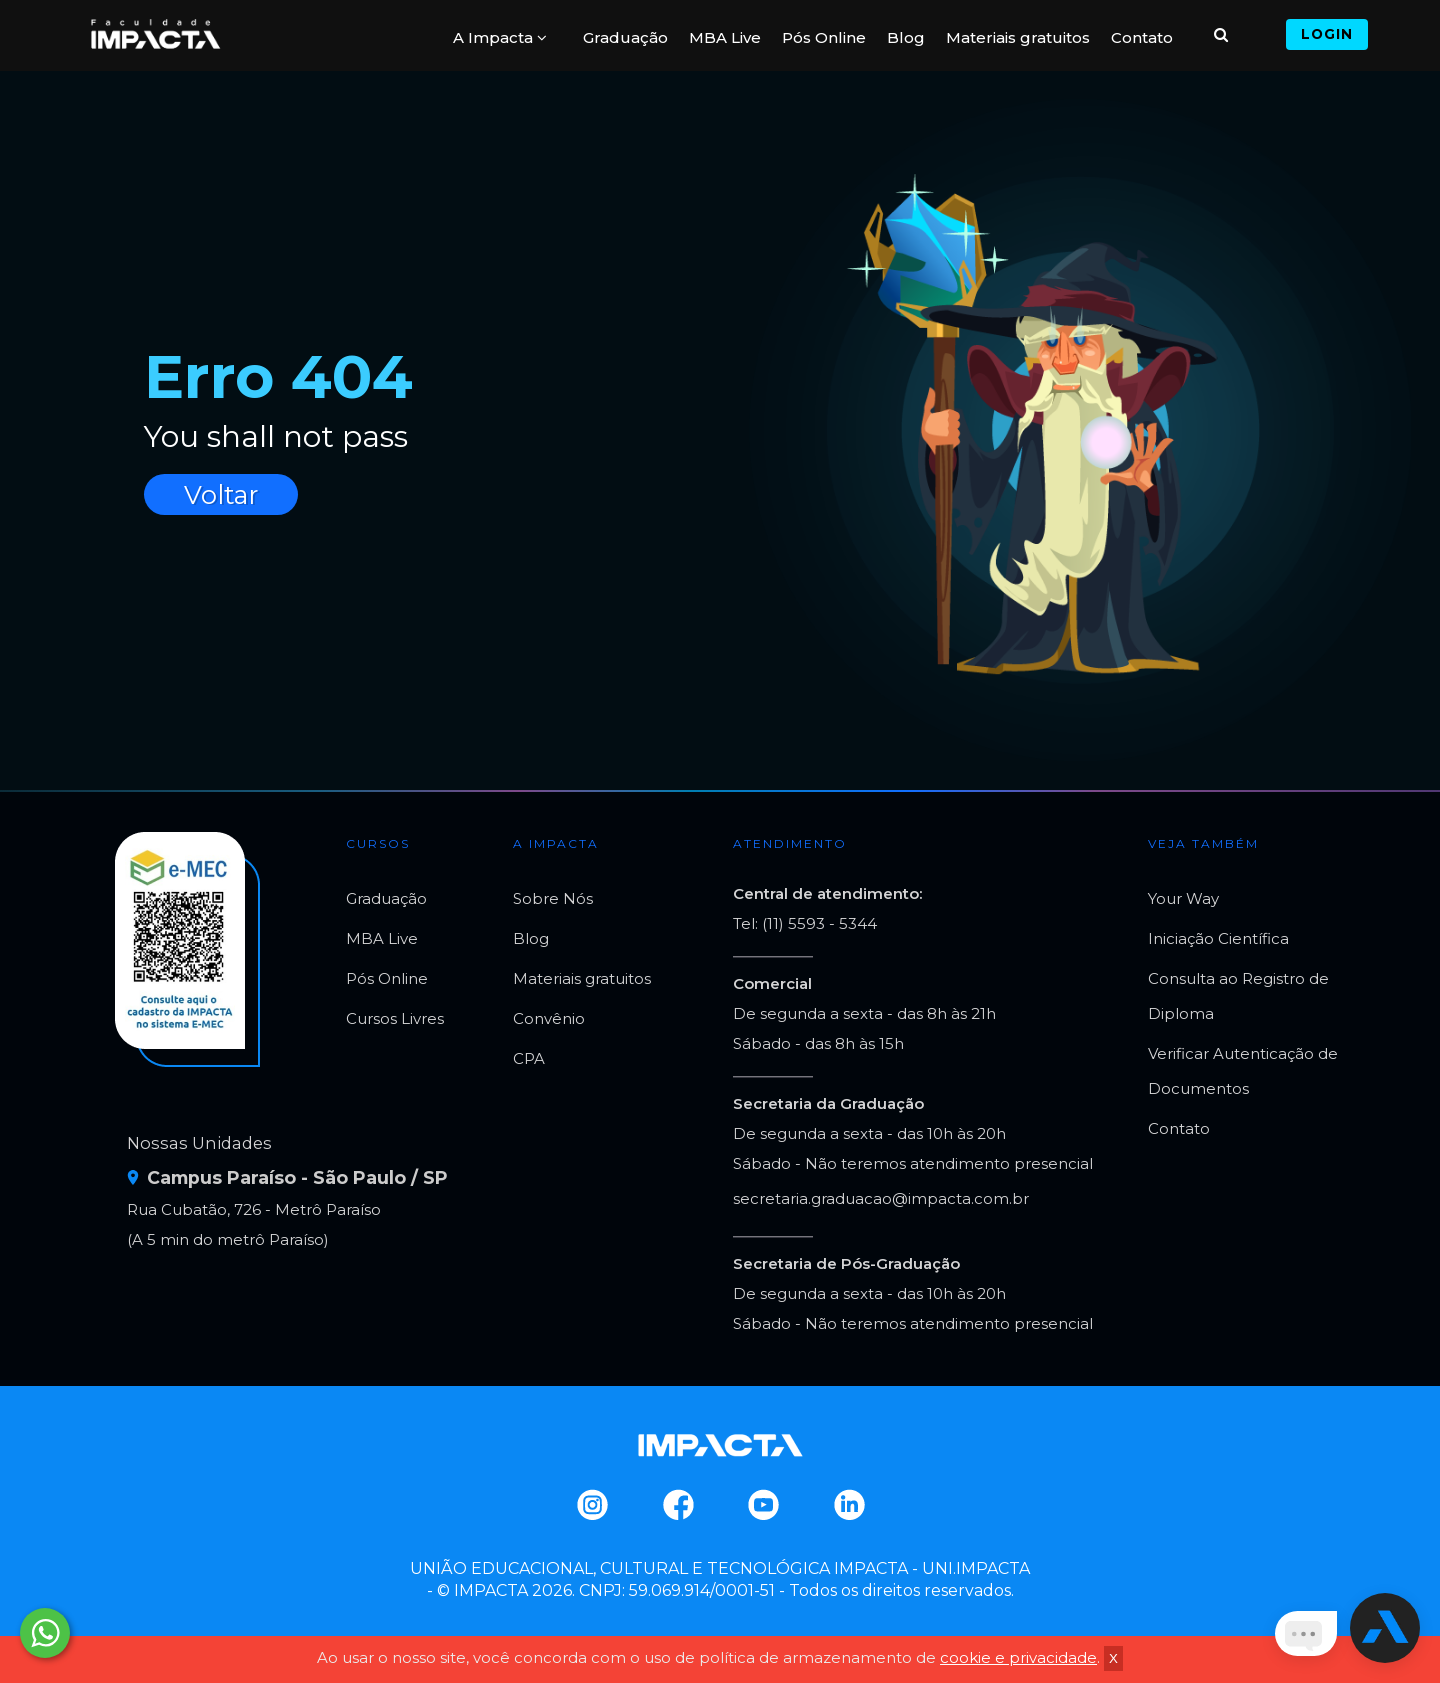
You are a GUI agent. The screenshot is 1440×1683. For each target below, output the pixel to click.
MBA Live (725, 37)
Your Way (1183, 898)
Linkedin (848, 1505)
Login (1327, 34)
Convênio (549, 1018)
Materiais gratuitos (1018, 37)
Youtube (762, 1505)
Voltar (221, 494)
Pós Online (824, 37)
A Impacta (500, 37)
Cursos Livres (395, 1018)
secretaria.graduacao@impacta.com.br (881, 1198)
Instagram (591, 1505)
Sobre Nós (553, 898)
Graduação (625, 37)
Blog (906, 37)
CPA (529, 1058)
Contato (1142, 37)
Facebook (677, 1505)
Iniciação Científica (1218, 938)
